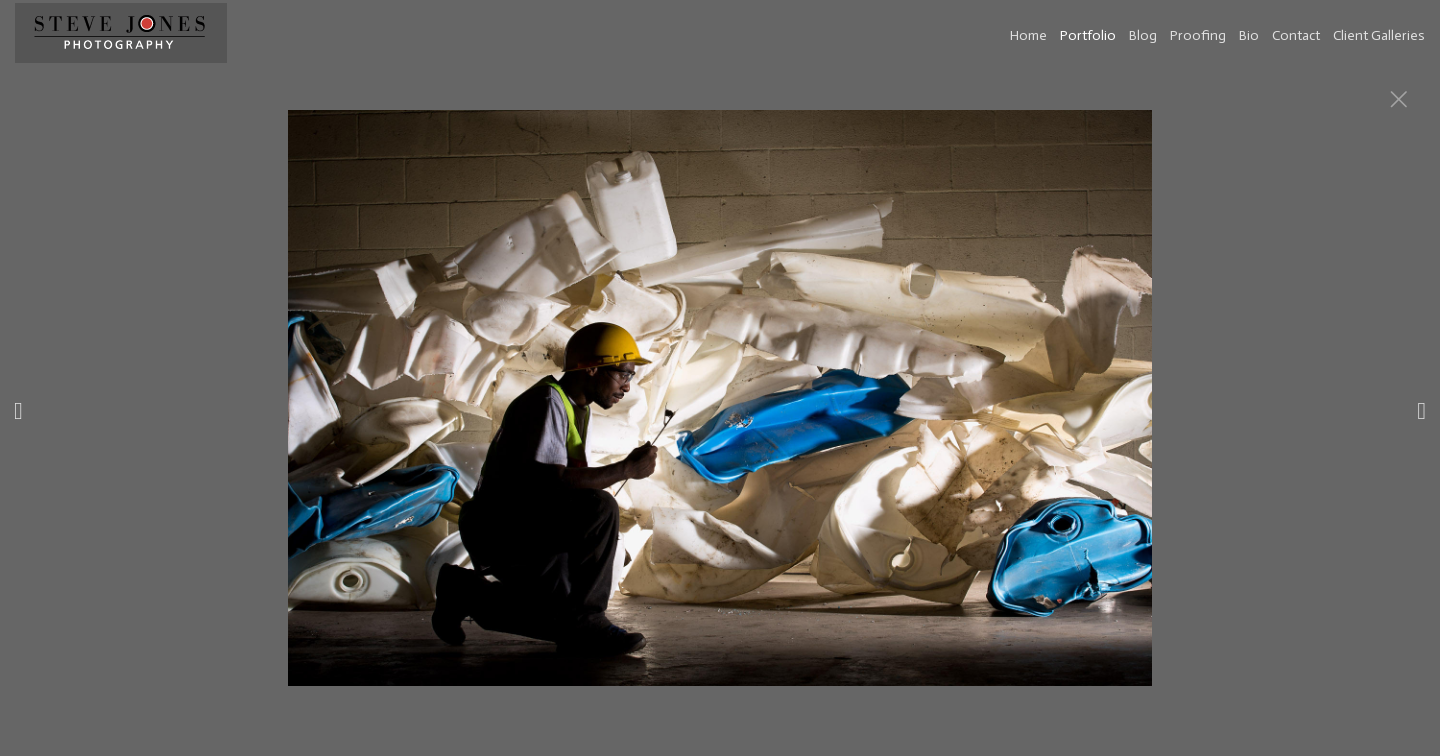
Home (1028, 35)
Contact (1296, 35)
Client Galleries (1379, 35)
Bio (1249, 35)
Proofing (1198, 35)
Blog (1143, 35)
